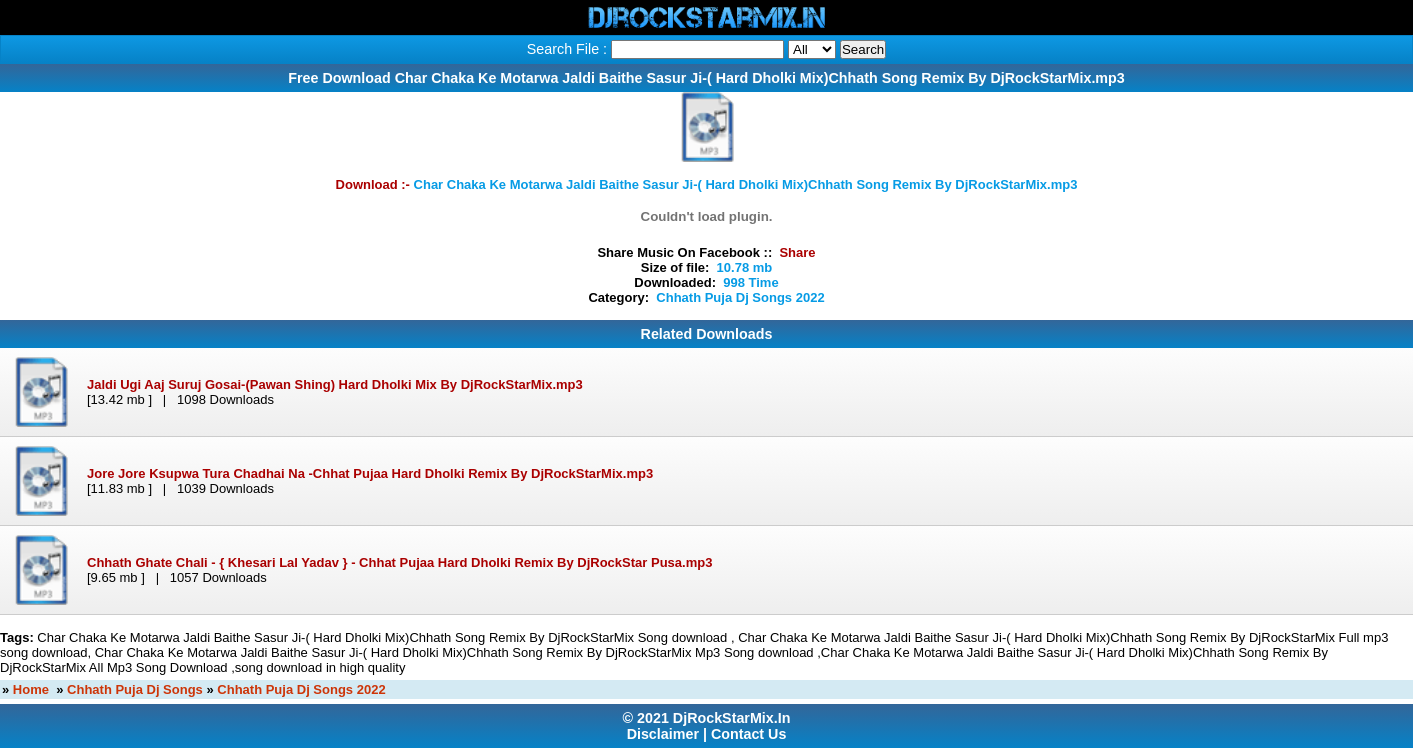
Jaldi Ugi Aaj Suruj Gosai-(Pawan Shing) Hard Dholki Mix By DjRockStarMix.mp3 (335, 384)
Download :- (707, 184)
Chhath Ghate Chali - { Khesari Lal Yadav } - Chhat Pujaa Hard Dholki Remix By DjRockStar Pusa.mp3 (399, 562)
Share (797, 252)
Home (31, 689)
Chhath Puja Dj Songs (135, 689)
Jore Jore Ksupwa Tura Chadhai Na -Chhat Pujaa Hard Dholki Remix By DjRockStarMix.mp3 (370, 473)
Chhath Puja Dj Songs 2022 (301, 689)
